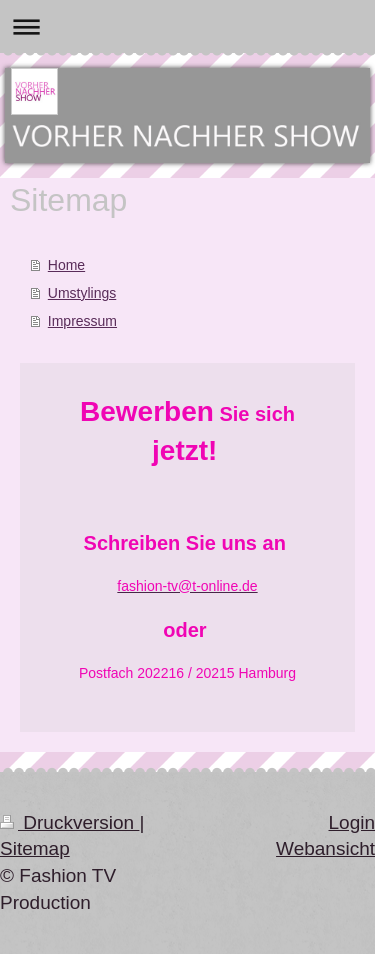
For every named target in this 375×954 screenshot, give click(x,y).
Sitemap (35, 848)
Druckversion (69, 822)
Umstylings (82, 293)
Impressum (82, 321)
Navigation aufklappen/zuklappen (187, 26)
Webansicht (325, 848)
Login (352, 822)
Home (66, 265)
